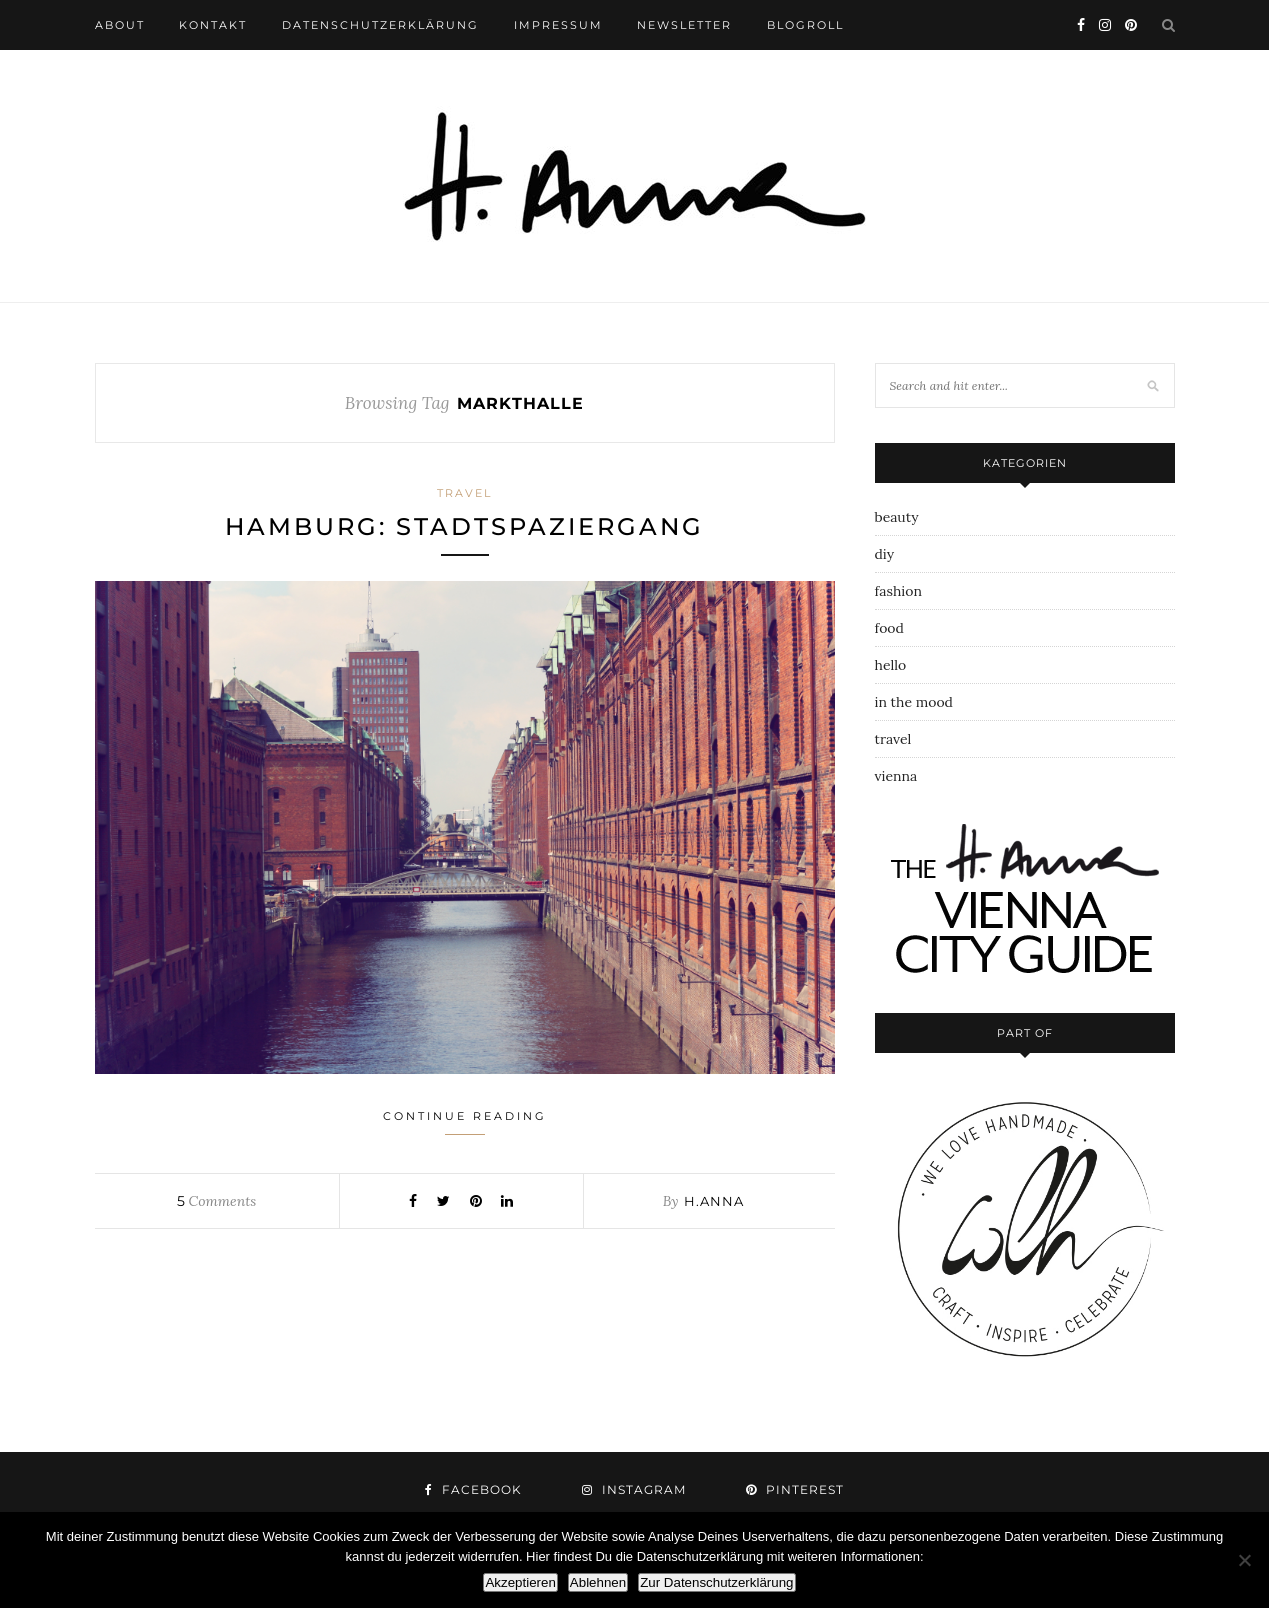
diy (885, 554)
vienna (896, 776)
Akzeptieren (520, 1582)
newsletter (684, 25)
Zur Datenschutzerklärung (716, 1582)
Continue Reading (465, 1122)
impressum (558, 25)
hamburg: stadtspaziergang (464, 526)
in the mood (914, 702)
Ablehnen (598, 1582)
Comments (216, 1201)
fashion (898, 591)
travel (464, 493)
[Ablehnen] (1244, 1560)
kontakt (213, 25)
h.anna (714, 1201)
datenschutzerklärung (380, 25)
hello (891, 665)
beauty (897, 517)
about (120, 25)
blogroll (805, 25)
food (889, 628)
